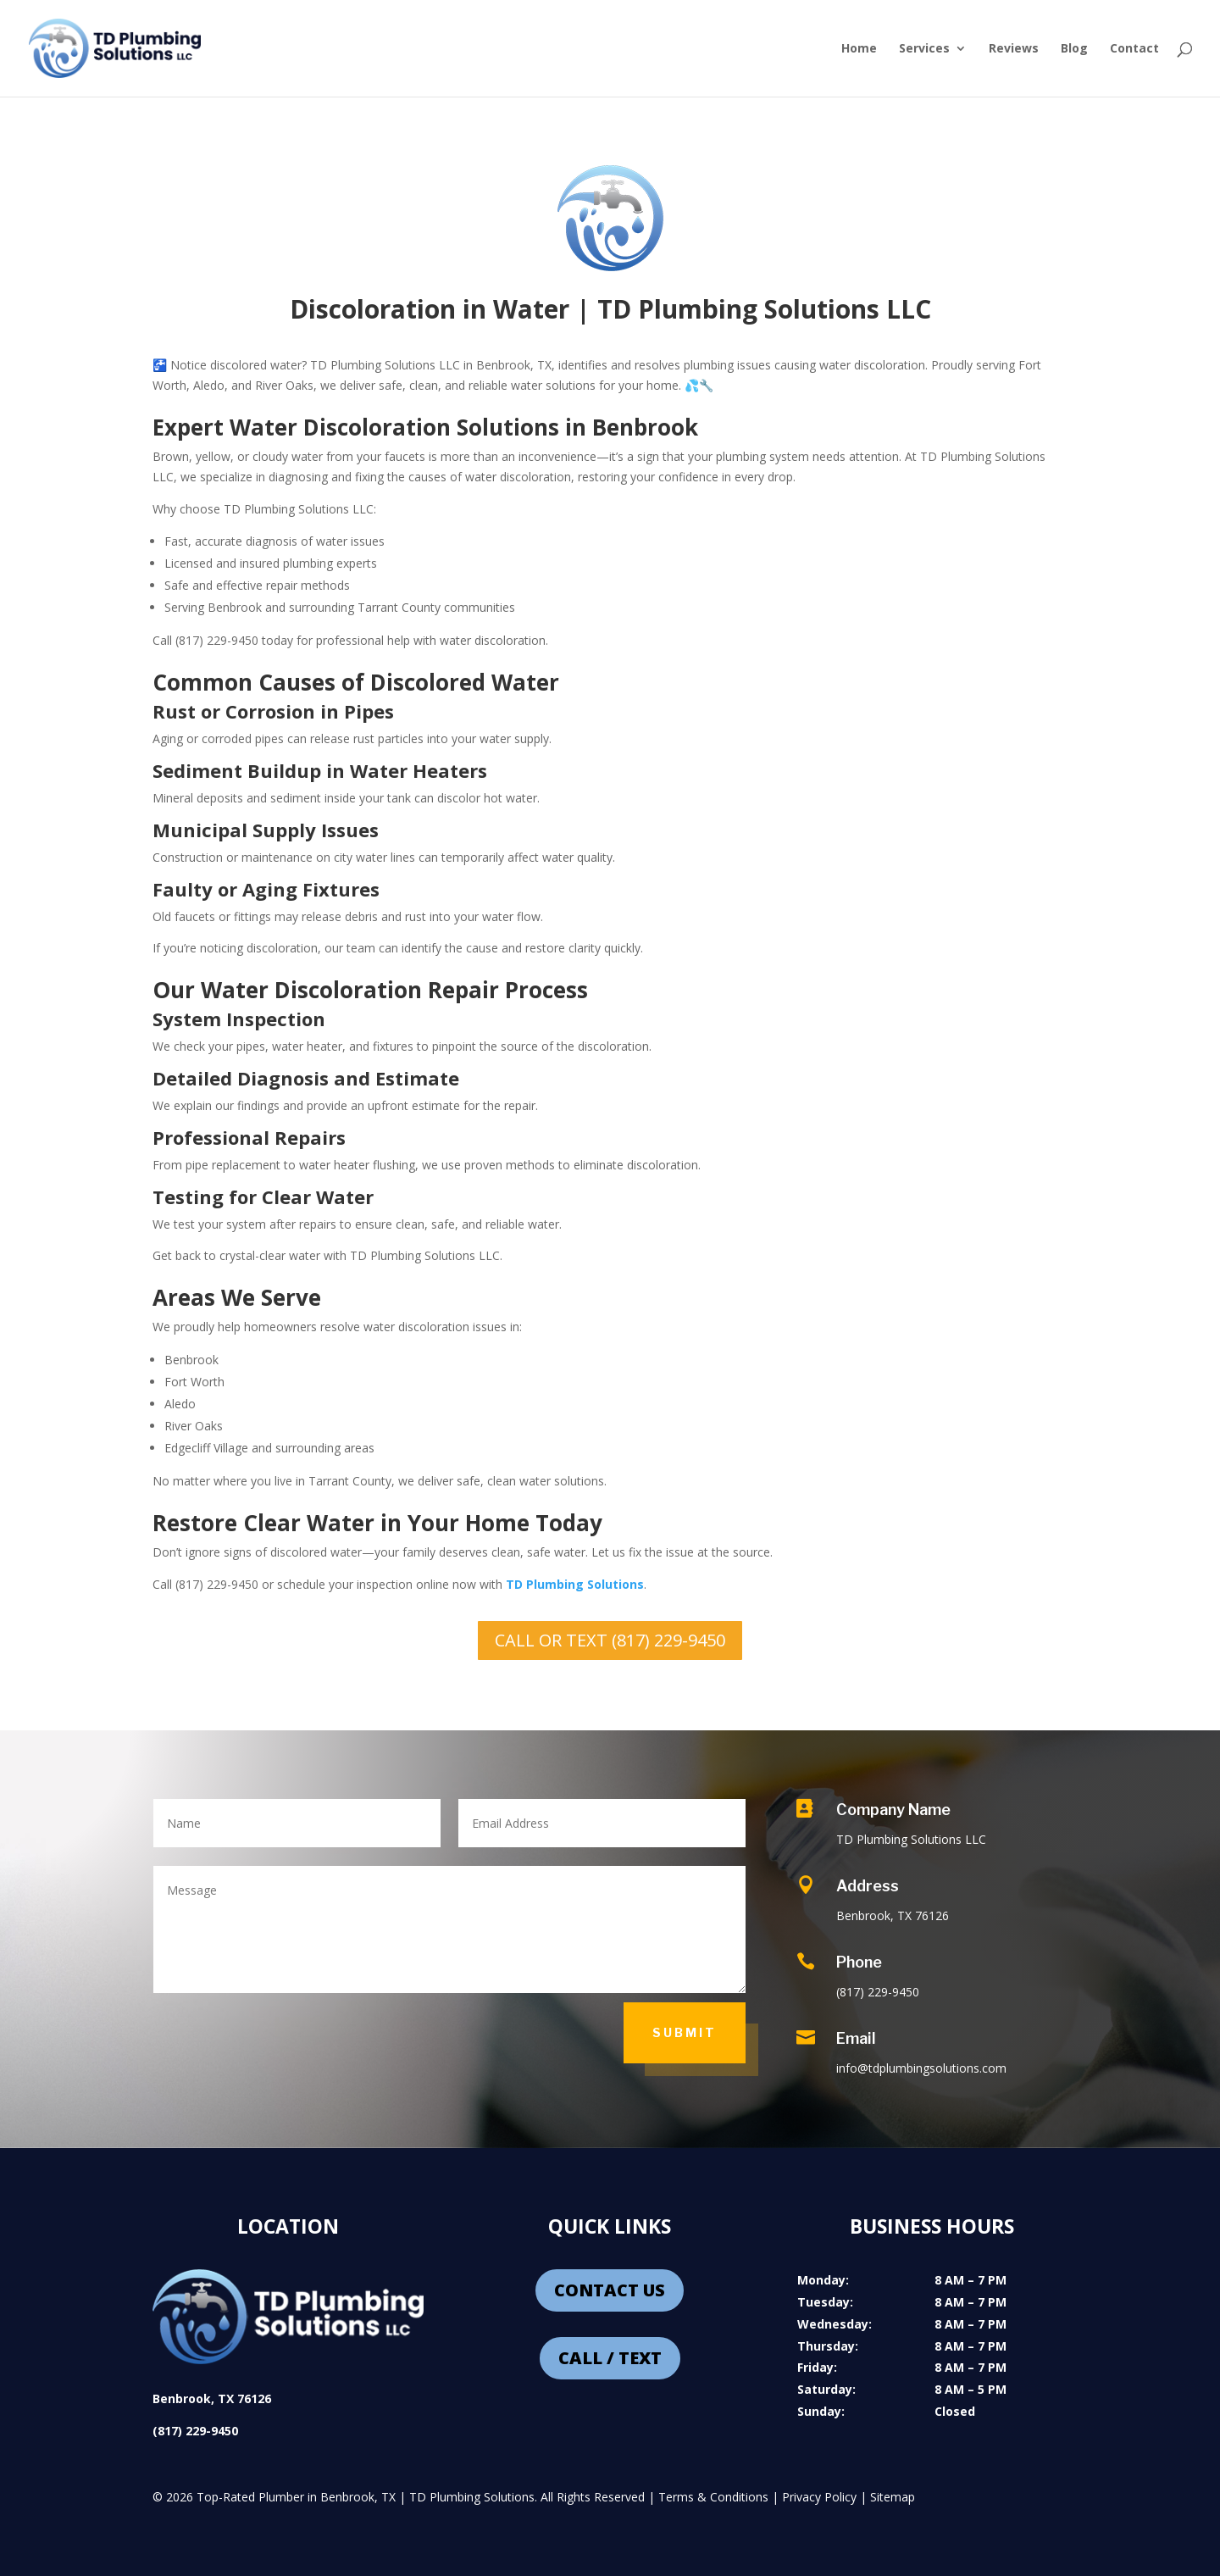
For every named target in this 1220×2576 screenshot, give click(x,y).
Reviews (1014, 49)
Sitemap (892, 2497)
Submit (684, 2032)
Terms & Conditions (713, 2497)
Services (924, 49)
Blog (1074, 49)
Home (859, 49)
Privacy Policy (819, 2497)
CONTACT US (609, 2290)
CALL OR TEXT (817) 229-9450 (610, 1640)
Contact (1134, 49)
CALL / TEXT (610, 2357)
